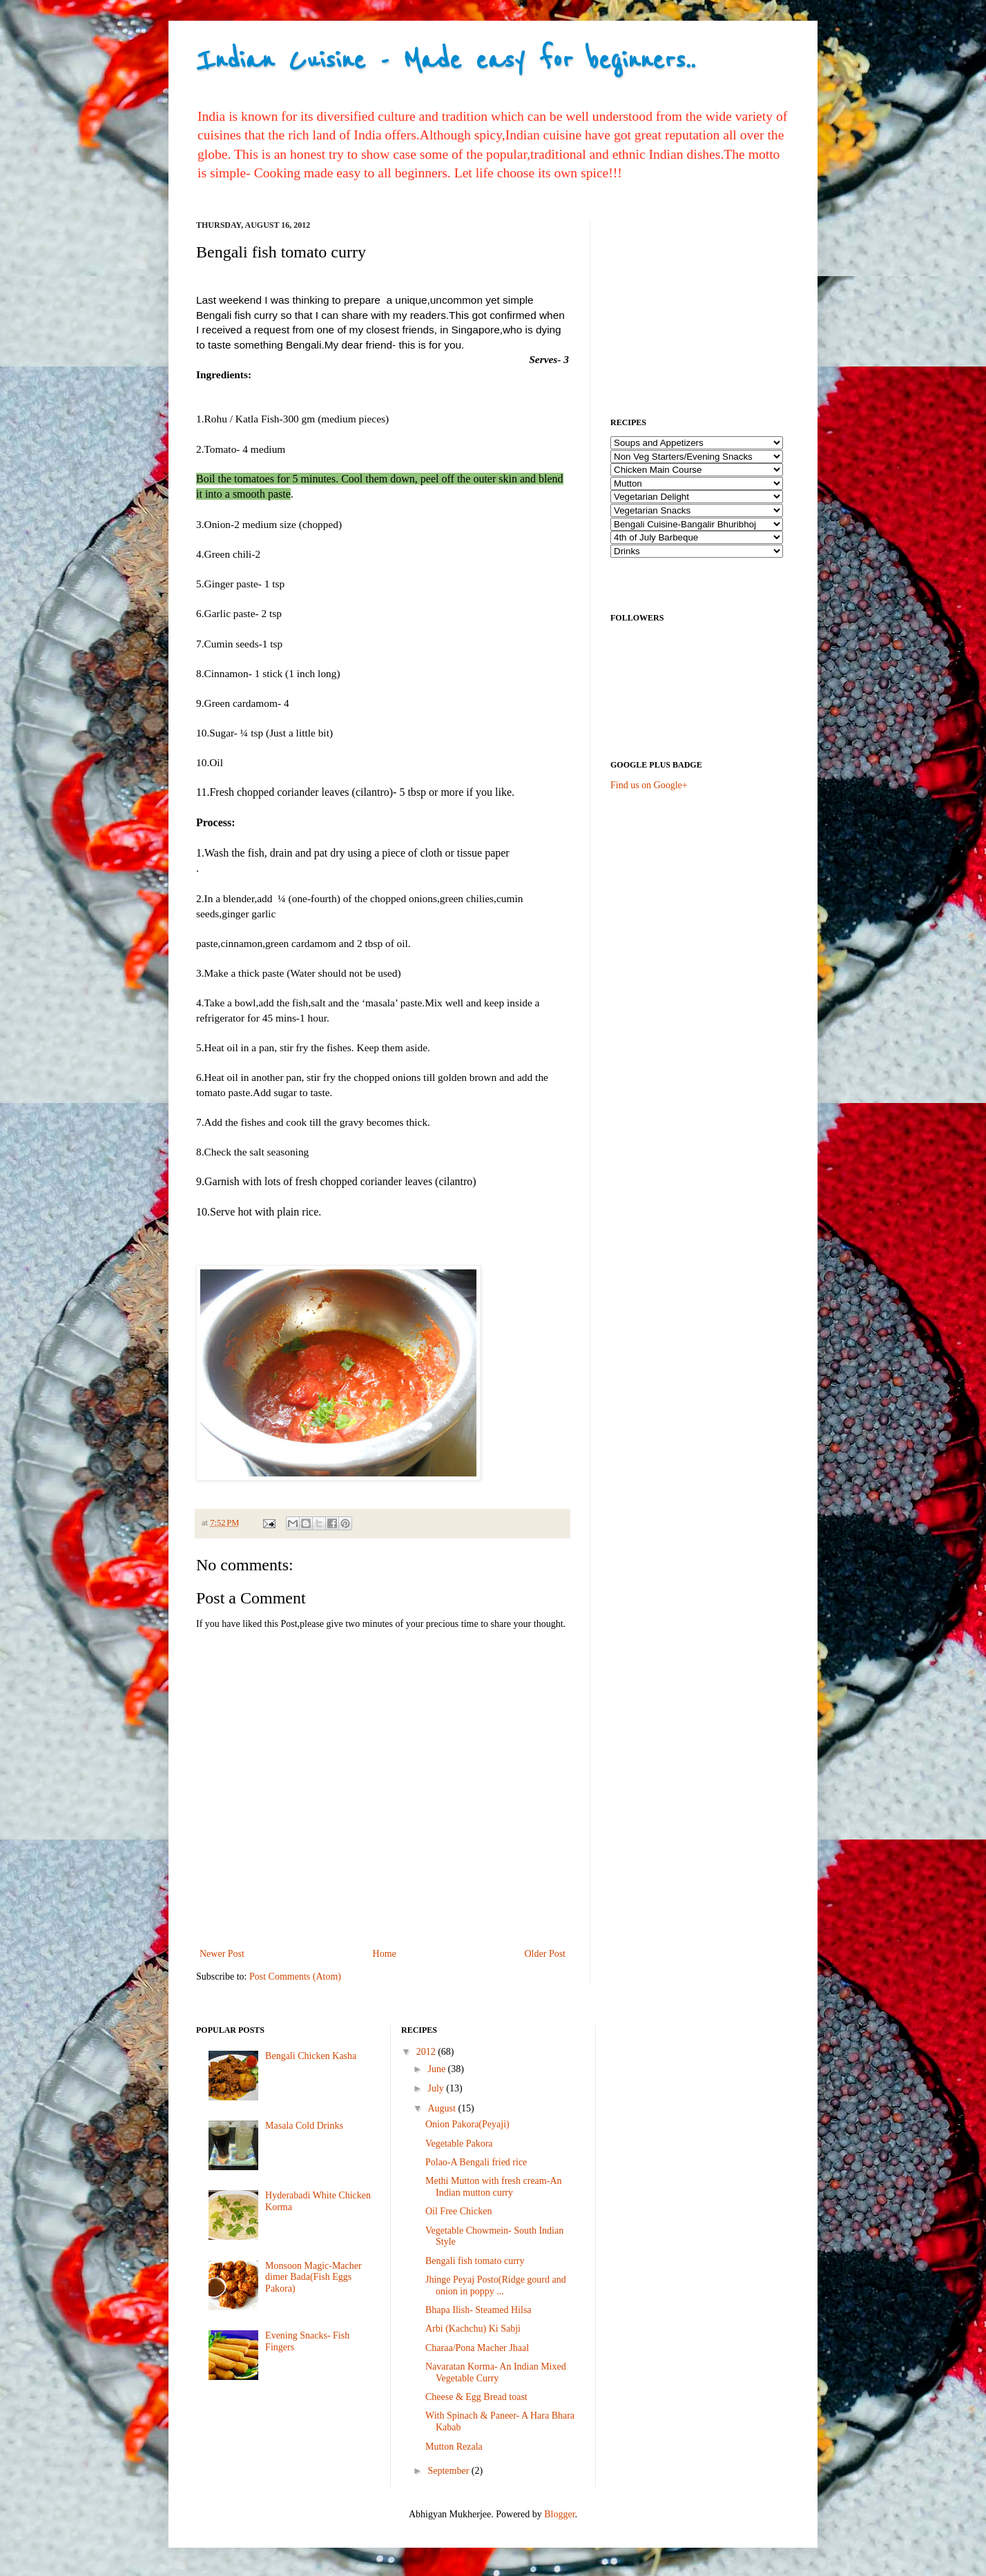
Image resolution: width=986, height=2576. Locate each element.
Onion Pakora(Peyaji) (467, 2124)
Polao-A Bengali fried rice (476, 2162)
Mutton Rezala (454, 2446)
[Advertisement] (714, 306)
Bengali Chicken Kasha (310, 2056)
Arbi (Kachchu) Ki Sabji (473, 2328)
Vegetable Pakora (459, 2143)
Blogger (559, 2514)
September (449, 2471)
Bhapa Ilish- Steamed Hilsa (478, 2310)
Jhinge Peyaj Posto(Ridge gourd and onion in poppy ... (495, 2285)
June (437, 2069)
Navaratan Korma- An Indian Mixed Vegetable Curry (495, 2372)
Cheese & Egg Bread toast (476, 2397)
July (436, 2088)
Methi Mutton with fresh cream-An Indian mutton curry (493, 2187)
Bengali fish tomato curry (474, 2261)
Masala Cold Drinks (304, 2125)
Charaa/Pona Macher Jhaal (477, 2348)
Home (384, 1954)
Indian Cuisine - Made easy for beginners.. (445, 60)
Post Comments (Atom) (295, 1976)
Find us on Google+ (649, 785)
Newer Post (222, 1954)
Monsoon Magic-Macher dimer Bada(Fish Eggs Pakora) (313, 2277)
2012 (427, 2052)
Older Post (545, 1954)
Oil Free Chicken (458, 2211)
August (442, 2108)
